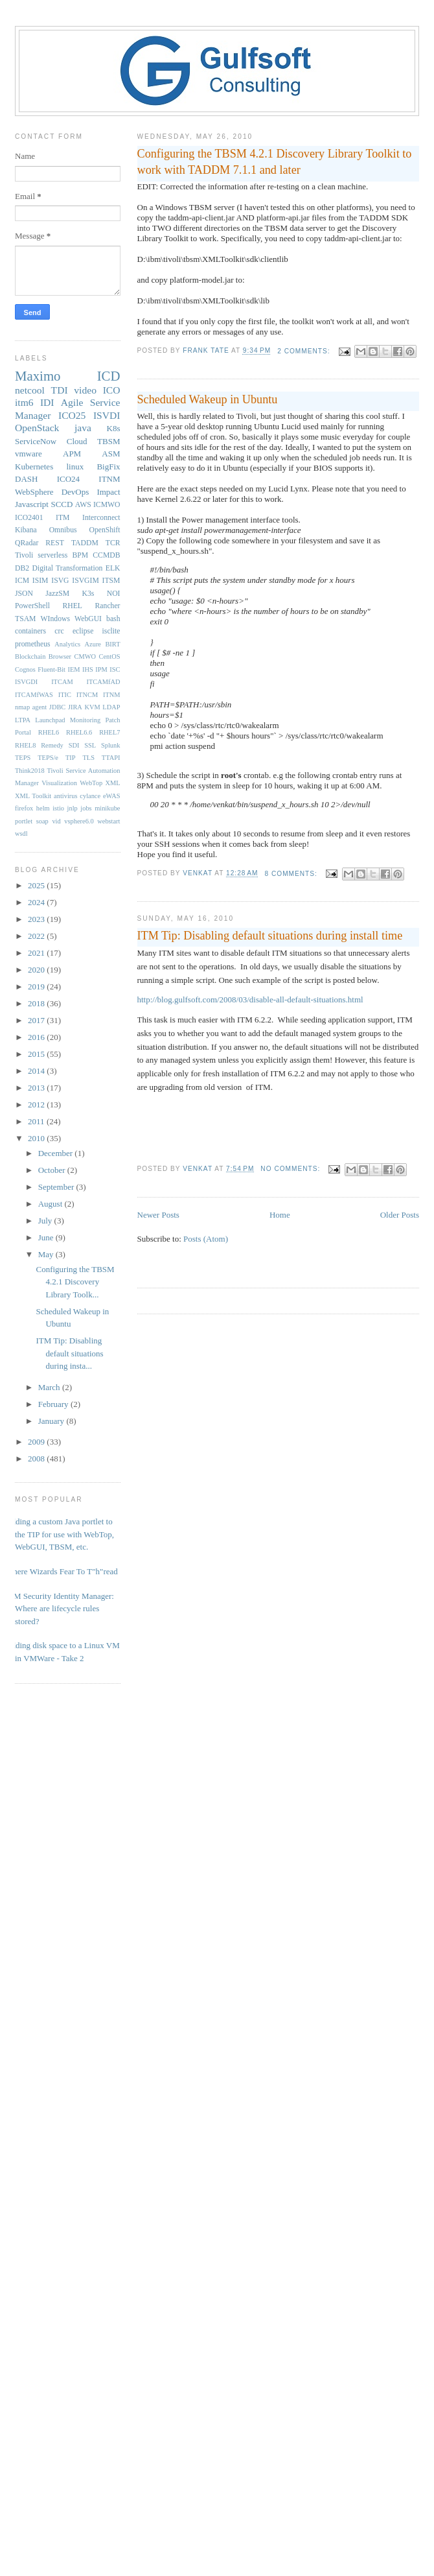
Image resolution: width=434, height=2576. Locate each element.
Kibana (26, 530)
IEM (74, 669)
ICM (22, 580)
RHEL (72, 606)
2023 (37, 919)
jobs (85, 808)
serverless (52, 555)
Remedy (52, 745)
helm (43, 808)
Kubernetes (34, 466)
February (54, 1404)
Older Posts (399, 1215)
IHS (87, 669)
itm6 (24, 402)
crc (58, 631)
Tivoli (24, 555)
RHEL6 (48, 732)
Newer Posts (158, 1215)
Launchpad (50, 720)
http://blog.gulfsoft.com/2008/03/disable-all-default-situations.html (250, 999)
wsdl (21, 833)
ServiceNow (35, 441)
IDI (47, 402)
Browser (60, 656)
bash (113, 619)
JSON (24, 593)
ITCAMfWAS (34, 694)
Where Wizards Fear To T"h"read (61, 1571)
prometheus (33, 644)
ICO (111, 390)
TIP (70, 757)
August (51, 1204)
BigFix (108, 466)
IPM (101, 669)
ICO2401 (29, 518)
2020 (37, 970)
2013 (37, 1088)
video (85, 390)
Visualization (59, 782)
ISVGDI (26, 681)
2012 (37, 1104)
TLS (88, 757)
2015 (37, 1054)
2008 (37, 1458)
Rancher (107, 606)
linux (75, 466)
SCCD (62, 504)
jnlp (72, 808)
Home (279, 1215)
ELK (113, 568)
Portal (23, 732)
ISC (114, 669)
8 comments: (291, 873)
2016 (37, 1037)
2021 (37, 953)
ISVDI (106, 415)
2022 (37, 936)
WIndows (55, 619)
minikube (107, 808)
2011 (37, 1121)
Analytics (67, 644)
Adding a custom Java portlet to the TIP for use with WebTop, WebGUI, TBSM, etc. (59, 1534)
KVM (92, 707)
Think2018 (30, 770)
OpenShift (104, 530)
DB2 (22, 568)
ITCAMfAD (103, 681)
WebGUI (88, 619)
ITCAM (62, 681)
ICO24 (68, 479)
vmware (28, 453)
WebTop (91, 782)
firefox (24, 808)
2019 (37, 986)
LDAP (111, 707)
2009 (37, 1442)
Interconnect (101, 518)
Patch (112, 720)
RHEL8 (25, 745)
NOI (113, 593)
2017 (37, 1020)
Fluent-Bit (51, 669)
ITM (62, 518)
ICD (108, 375)
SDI (74, 745)
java (82, 427)
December (56, 1153)
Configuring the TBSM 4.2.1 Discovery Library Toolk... (75, 1281)
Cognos (25, 669)
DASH (26, 479)
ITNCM (87, 694)
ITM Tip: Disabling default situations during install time (270, 935)
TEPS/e (48, 757)
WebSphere (34, 492)
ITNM (109, 479)
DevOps (75, 492)
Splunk (110, 745)
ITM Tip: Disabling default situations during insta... (69, 1353)
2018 (37, 1003)
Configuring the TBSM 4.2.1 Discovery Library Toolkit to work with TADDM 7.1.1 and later (274, 161)
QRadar (26, 543)
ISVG (60, 580)
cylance (90, 795)
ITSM (111, 580)
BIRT (112, 644)
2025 (37, 885)
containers (30, 631)
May (47, 1254)
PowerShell (32, 606)
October (52, 1170)
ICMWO (106, 505)
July (46, 1220)
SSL (90, 745)
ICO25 (72, 415)
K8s (113, 428)
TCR (113, 543)
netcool (30, 390)
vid (56, 821)
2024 (37, 902)
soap (42, 821)
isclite (111, 631)
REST (54, 543)
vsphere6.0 (78, 821)
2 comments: (304, 351)
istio (58, 808)
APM (72, 453)
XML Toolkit (33, 795)
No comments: (291, 1168)
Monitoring (85, 720)
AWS (83, 505)
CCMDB (106, 555)
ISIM (40, 580)
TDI (59, 390)
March (50, 1387)
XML (112, 782)
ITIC (64, 694)
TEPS (22, 757)
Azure (93, 644)
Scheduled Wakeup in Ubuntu (207, 399)
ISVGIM (85, 580)
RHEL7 (109, 732)
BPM (80, 555)
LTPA (22, 720)
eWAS (111, 795)
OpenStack (37, 427)
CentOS (109, 656)
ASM (111, 453)
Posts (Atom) (205, 1239)
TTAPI (111, 757)
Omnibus (63, 530)
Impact (108, 492)
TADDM (84, 543)
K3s (88, 593)
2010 (37, 1138)
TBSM (108, 441)
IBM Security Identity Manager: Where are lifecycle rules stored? (59, 1608)
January (52, 1421)
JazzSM (57, 593)
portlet (23, 821)
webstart (108, 821)
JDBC (57, 707)
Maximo (37, 375)
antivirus (65, 795)
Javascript (32, 504)
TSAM (25, 619)
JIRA (75, 707)
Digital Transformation (67, 568)
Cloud (77, 441)
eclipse (83, 631)
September (57, 1187)
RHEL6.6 (79, 732)
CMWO (85, 656)
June (47, 1237)
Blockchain (30, 656)
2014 (37, 1071)
